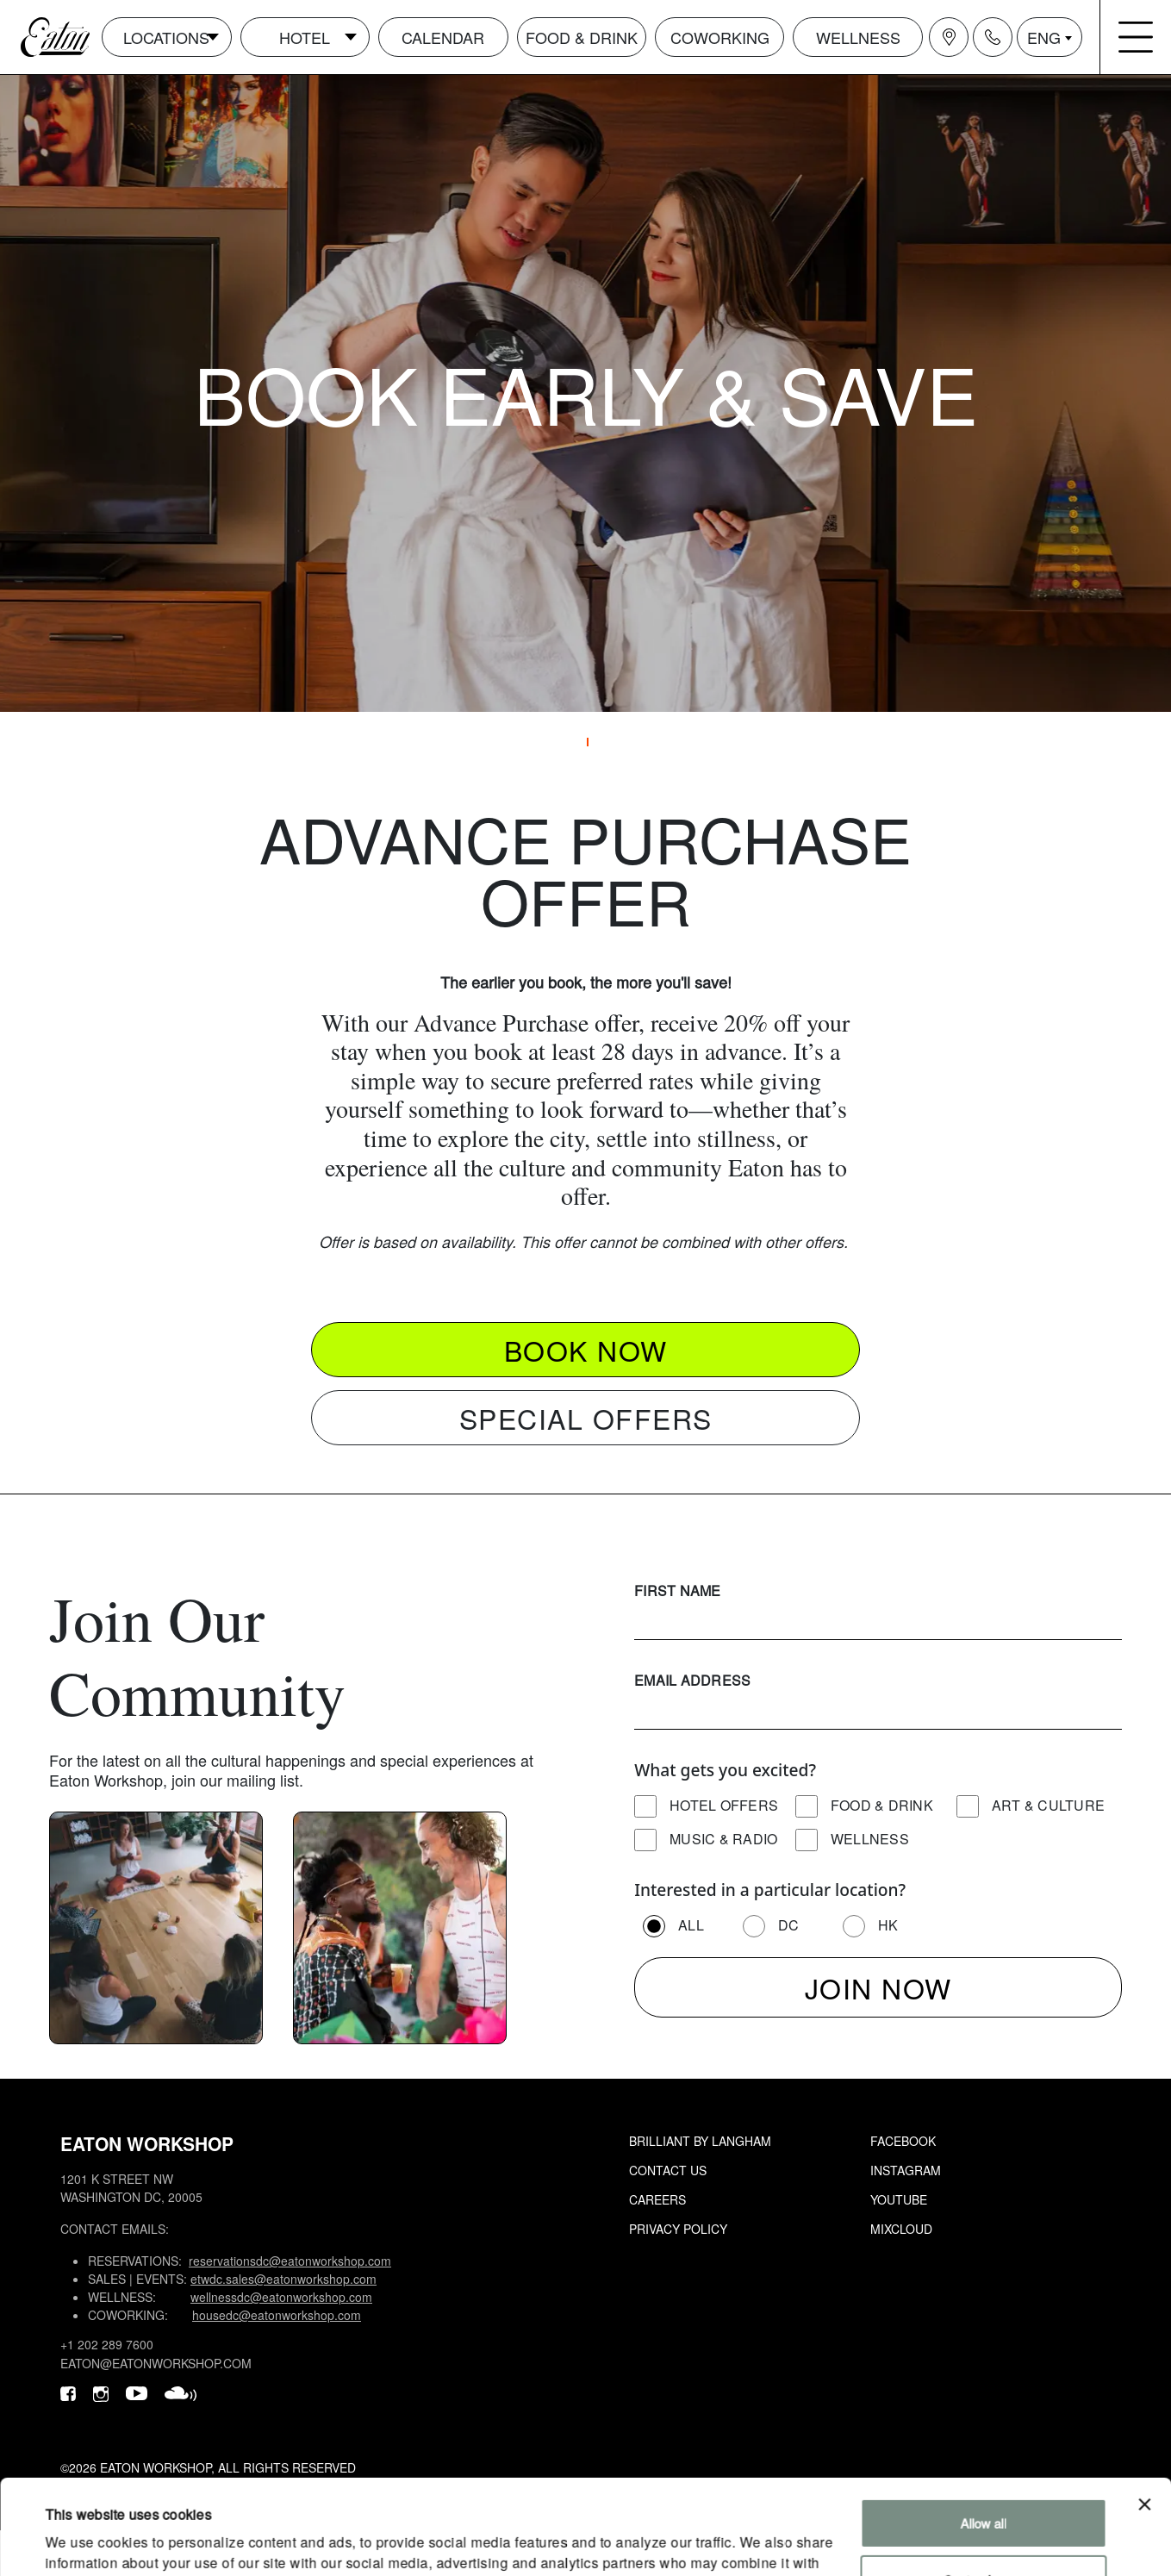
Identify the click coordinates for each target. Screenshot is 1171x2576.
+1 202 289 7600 (106, 2344)
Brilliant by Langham (700, 2140)
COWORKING (719, 37)
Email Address (692, 1680)
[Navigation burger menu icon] (1135, 37)
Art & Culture (1048, 1805)
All (691, 1925)
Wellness (870, 1839)
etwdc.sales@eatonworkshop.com (283, 2278)
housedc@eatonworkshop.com (276, 2314)
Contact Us (668, 2170)
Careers (657, 2199)
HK (888, 1925)
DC (789, 1925)
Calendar (443, 37)
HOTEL (304, 37)
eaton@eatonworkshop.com (156, 2363)
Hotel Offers (724, 1805)
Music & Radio (723, 1839)
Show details (81, 2542)
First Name (677, 1590)
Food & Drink (882, 1805)
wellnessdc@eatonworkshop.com (281, 2296)
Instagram (905, 2170)
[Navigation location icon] (949, 37)
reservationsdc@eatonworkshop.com (290, 2260)
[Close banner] (1144, 2416)
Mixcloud (901, 2228)
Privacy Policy (678, 2228)
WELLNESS (858, 37)
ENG (1044, 37)
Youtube (898, 2199)
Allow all (983, 2434)
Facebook (903, 2140)
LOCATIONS (166, 37)
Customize (984, 2490)
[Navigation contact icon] (992, 37)
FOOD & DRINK (582, 37)
